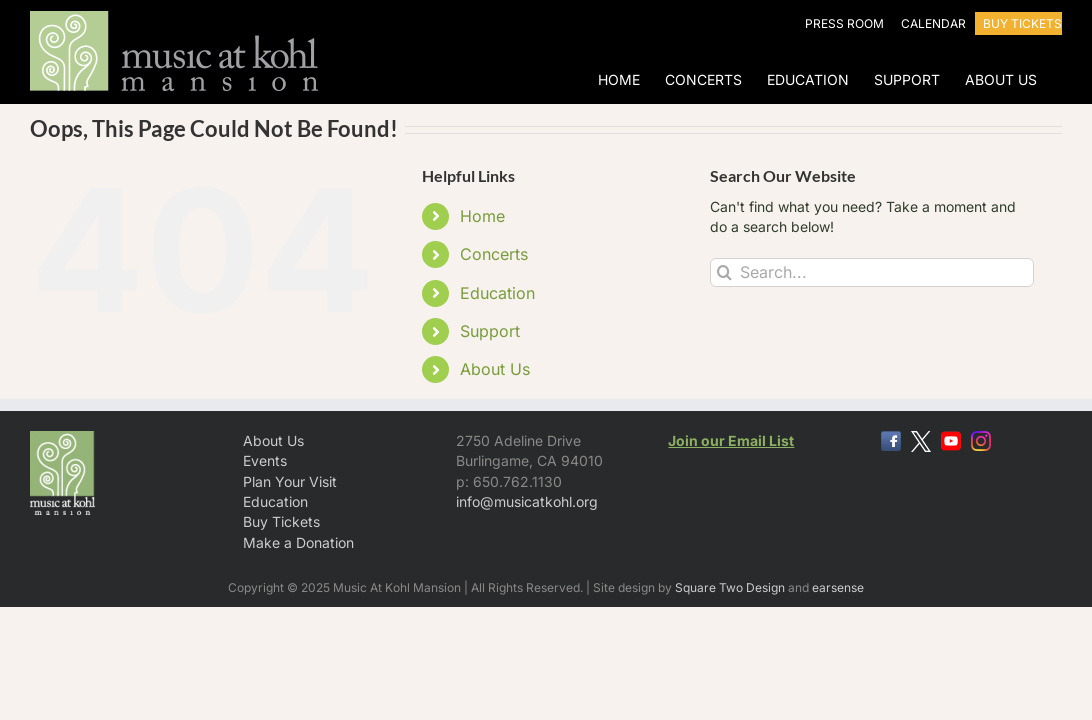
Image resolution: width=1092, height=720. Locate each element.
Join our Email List (731, 440)
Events (265, 460)
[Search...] (872, 272)
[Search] (724, 272)
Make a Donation (298, 542)
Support (490, 331)
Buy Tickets (281, 521)
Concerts (494, 254)
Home (482, 216)
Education (497, 293)
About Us (495, 369)
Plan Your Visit (290, 481)
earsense (838, 587)
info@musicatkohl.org (527, 501)
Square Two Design (730, 587)
